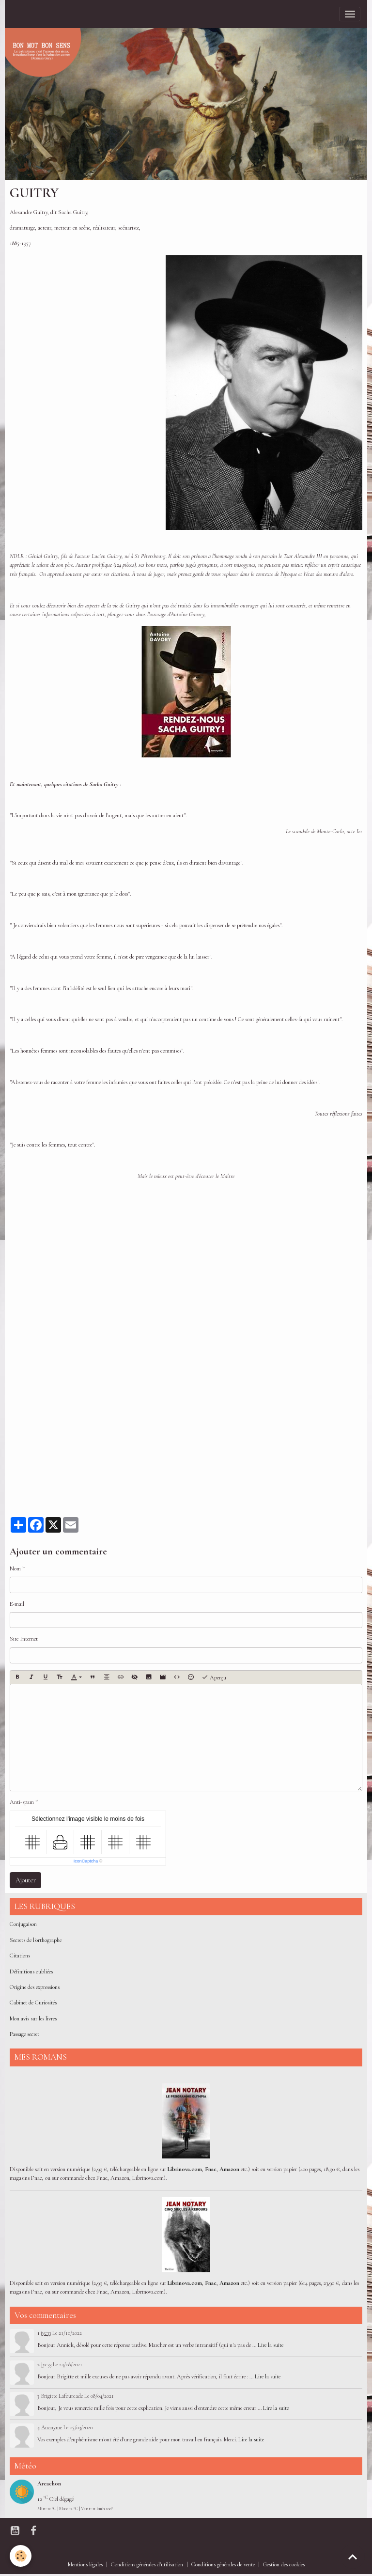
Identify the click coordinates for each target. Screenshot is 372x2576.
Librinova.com (185, 2169)
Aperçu (214, 1677)
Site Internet (24, 1639)
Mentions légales (85, 2564)
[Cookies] (20, 2556)
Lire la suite (270, 2345)
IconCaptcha (86, 1861)
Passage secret (24, 2034)
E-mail (17, 1604)
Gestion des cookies (284, 2564)
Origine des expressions (35, 1987)
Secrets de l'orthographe (36, 1940)
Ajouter (26, 1880)
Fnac (211, 2169)
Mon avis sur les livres (33, 2018)
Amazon (229, 2169)
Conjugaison (23, 1924)
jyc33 (46, 2332)
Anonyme (51, 2427)
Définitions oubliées (31, 1971)
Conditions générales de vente (223, 2564)
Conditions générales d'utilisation (147, 2564)
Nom (15, 1568)
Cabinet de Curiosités (33, 2002)
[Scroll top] (353, 2557)
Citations (20, 1955)
